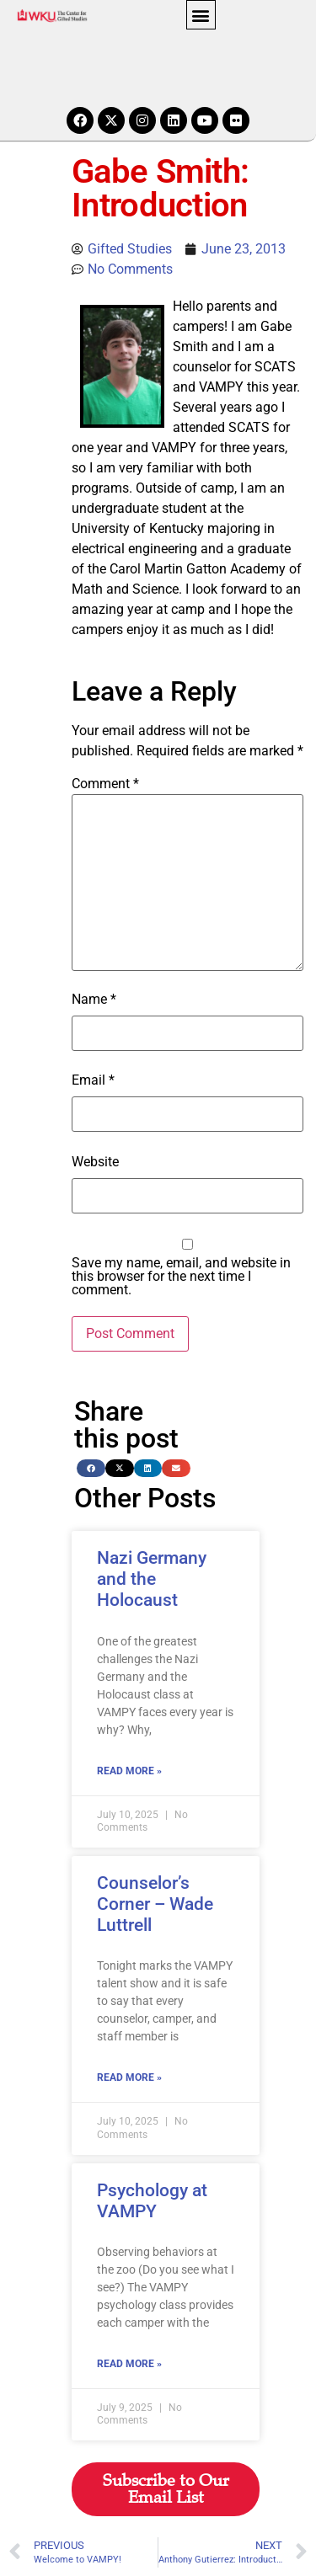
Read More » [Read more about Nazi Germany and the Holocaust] (129, 1771)
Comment (105, 784)
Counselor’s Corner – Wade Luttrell (155, 1904)
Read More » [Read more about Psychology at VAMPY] (129, 2364)
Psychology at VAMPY (152, 2200)
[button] (201, 14)
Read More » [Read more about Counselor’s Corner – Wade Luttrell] (129, 2077)
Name (94, 999)
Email (93, 1080)
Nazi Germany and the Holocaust (151, 1579)
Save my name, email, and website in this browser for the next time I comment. (181, 1276)
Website (95, 1162)
